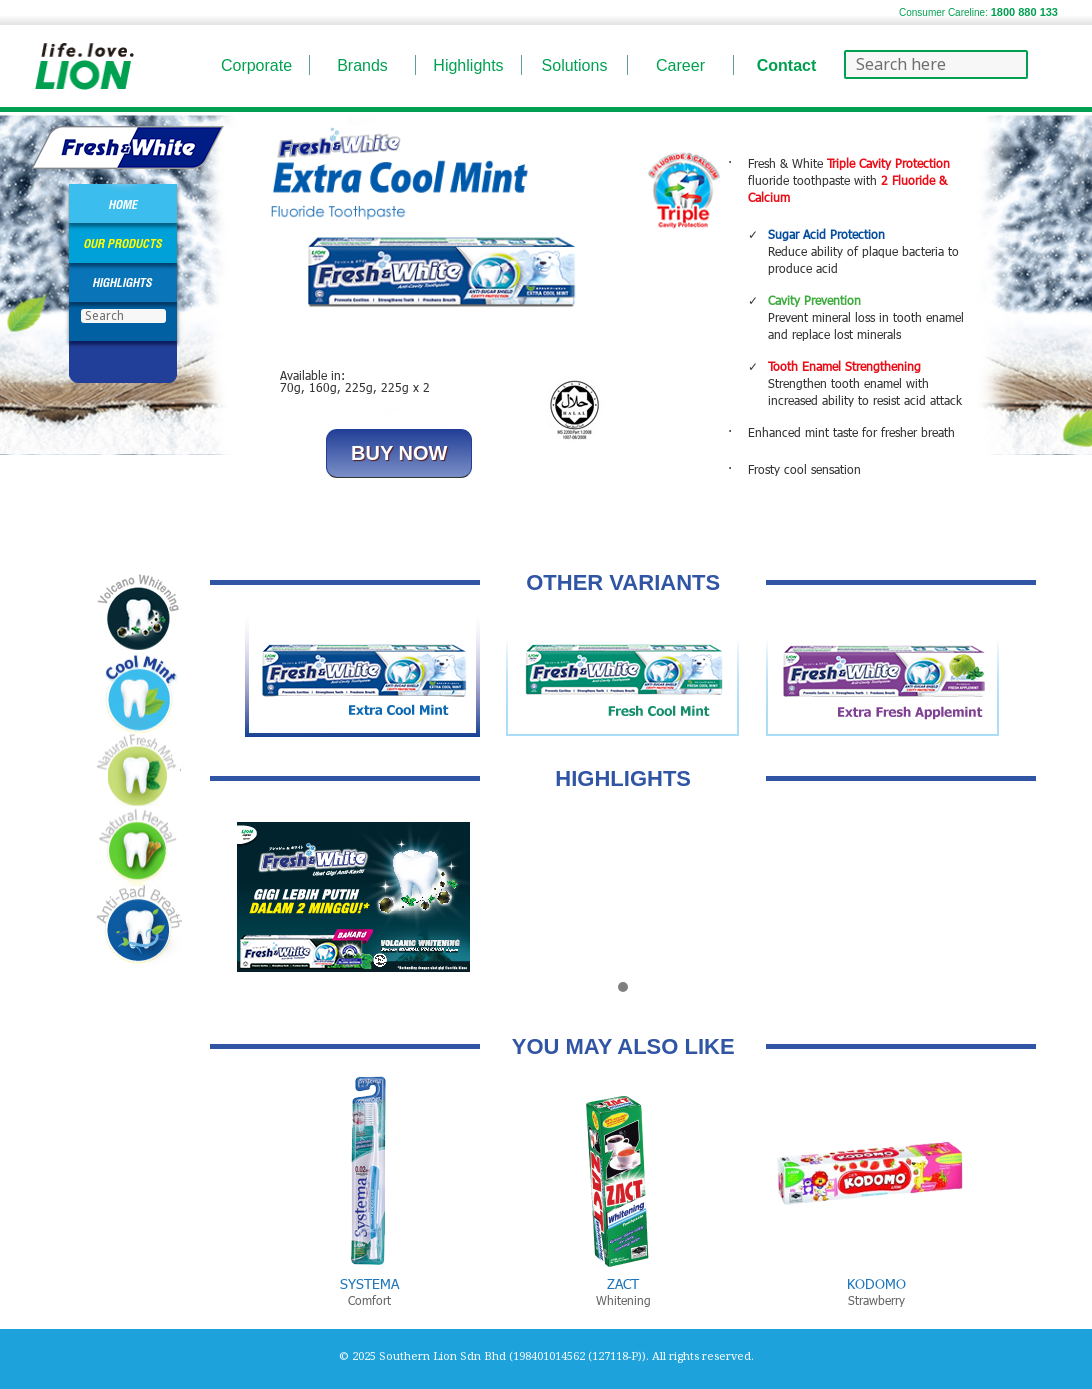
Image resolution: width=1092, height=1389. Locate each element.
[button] (623, 988)
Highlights (468, 65)
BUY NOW (399, 453)
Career (680, 65)
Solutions (575, 65)
